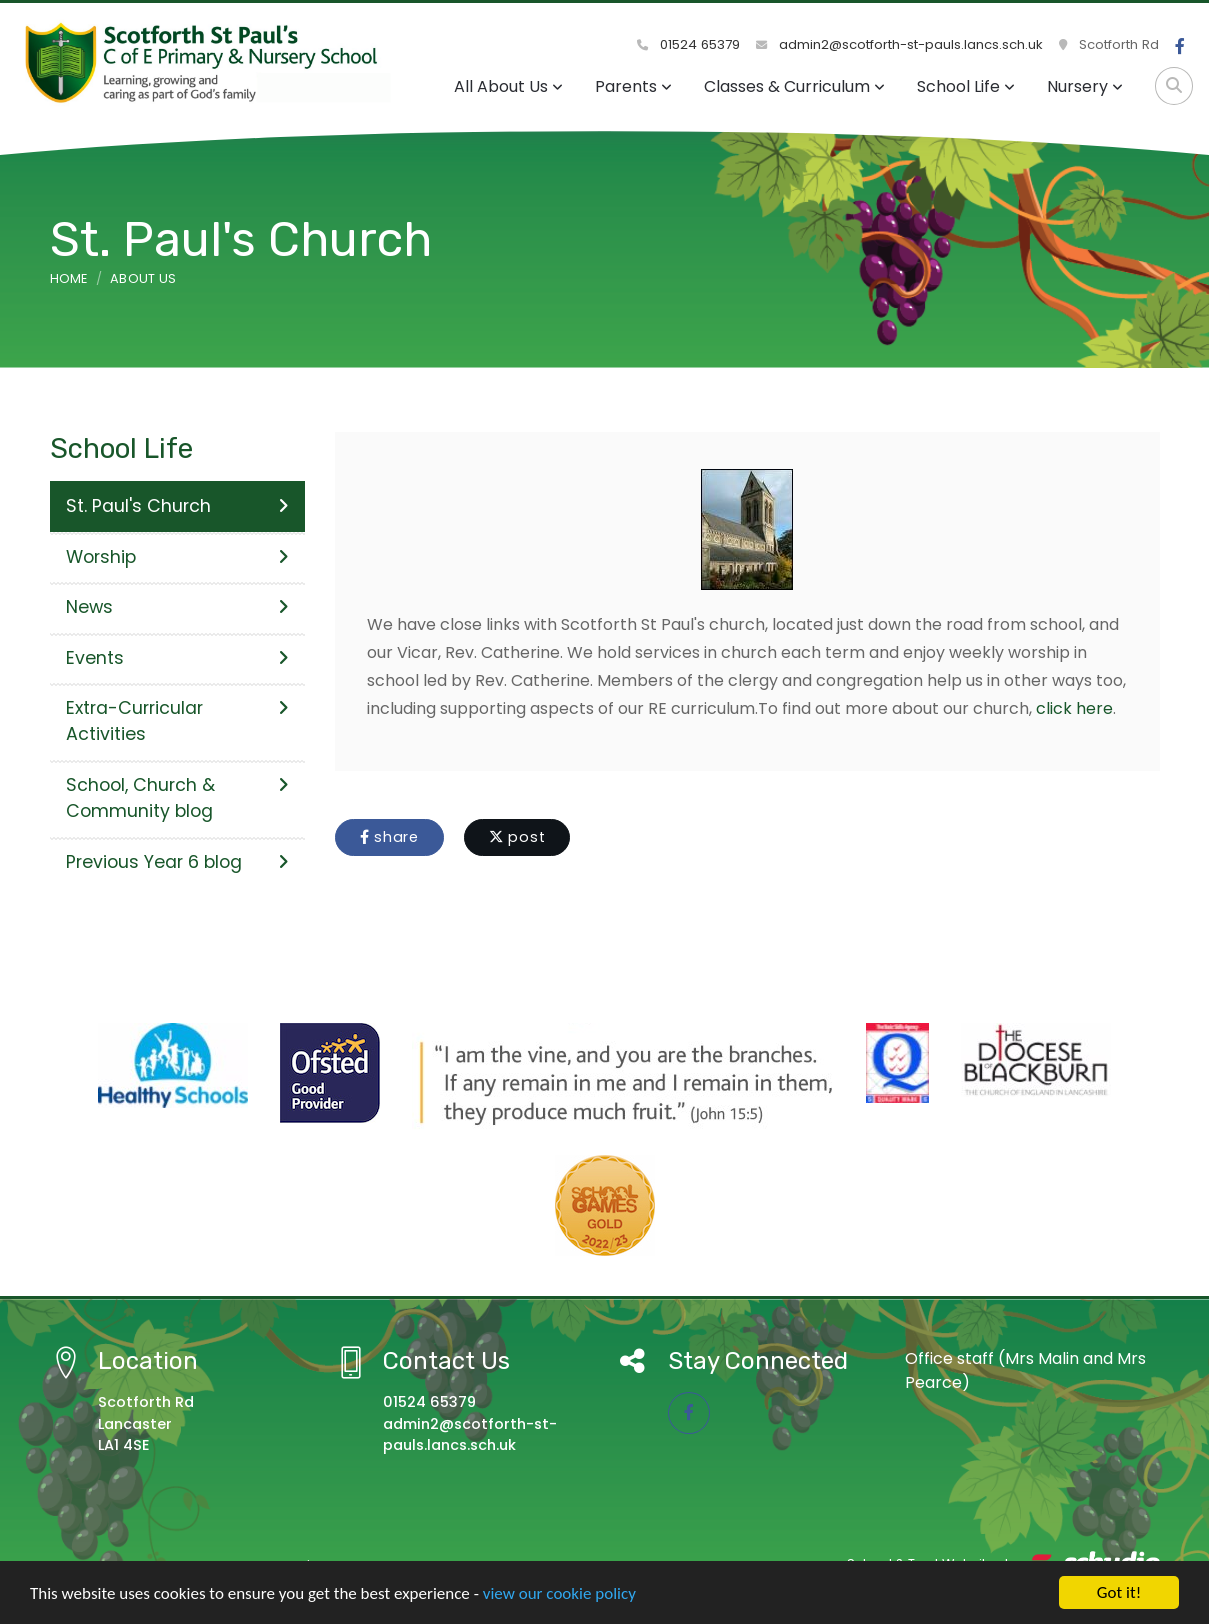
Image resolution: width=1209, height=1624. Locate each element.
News (177, 607)
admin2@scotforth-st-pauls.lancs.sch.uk (899, 44)
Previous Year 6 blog (177, 862)
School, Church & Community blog (177, 798)
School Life (966, 86)
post (517, 837)
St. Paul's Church (177, 506)
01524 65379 (688, 44)
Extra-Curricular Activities (177, 721)
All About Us (508, 86)
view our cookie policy (559, 1595)
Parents (633, 86)
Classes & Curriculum (794, 86)
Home (69, 278)
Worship (177, 557)
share (389, 837)
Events (177, 658)
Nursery (1085, 86)
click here (1074, 708)
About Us (143, 278)
